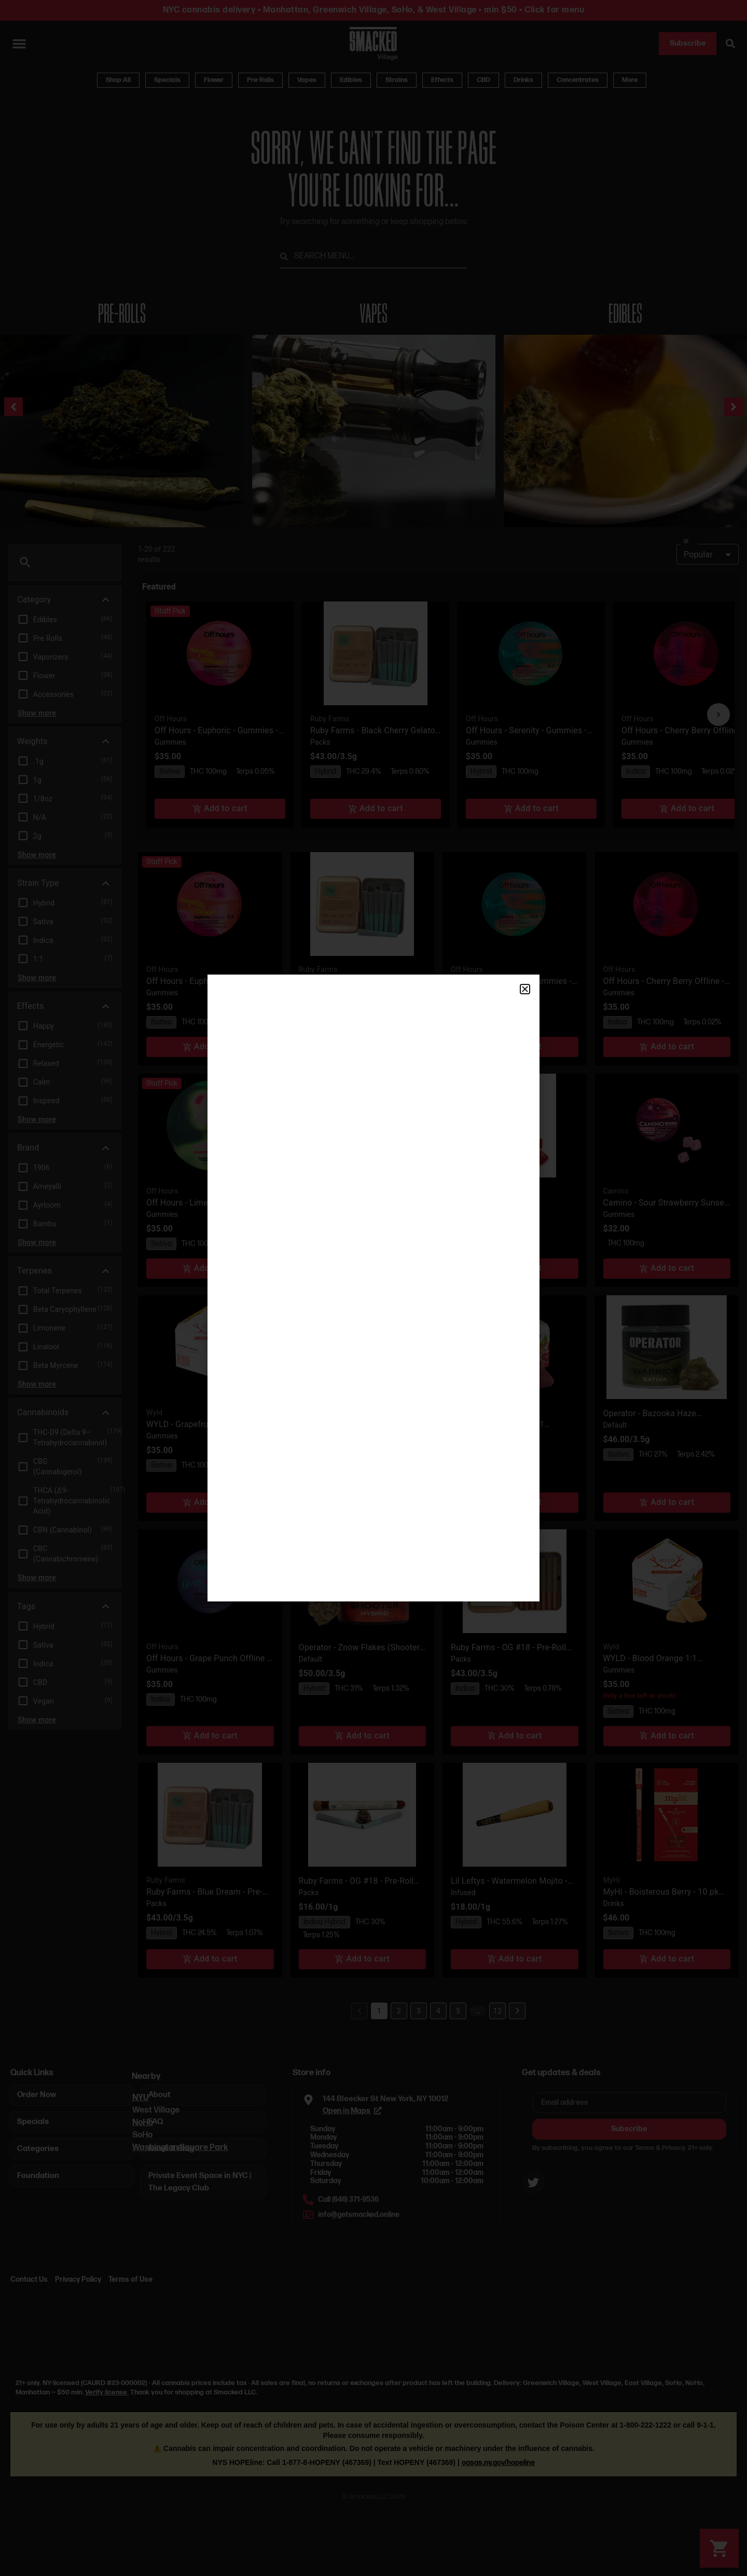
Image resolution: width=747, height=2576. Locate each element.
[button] (525, 989)
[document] (373, 1288)
